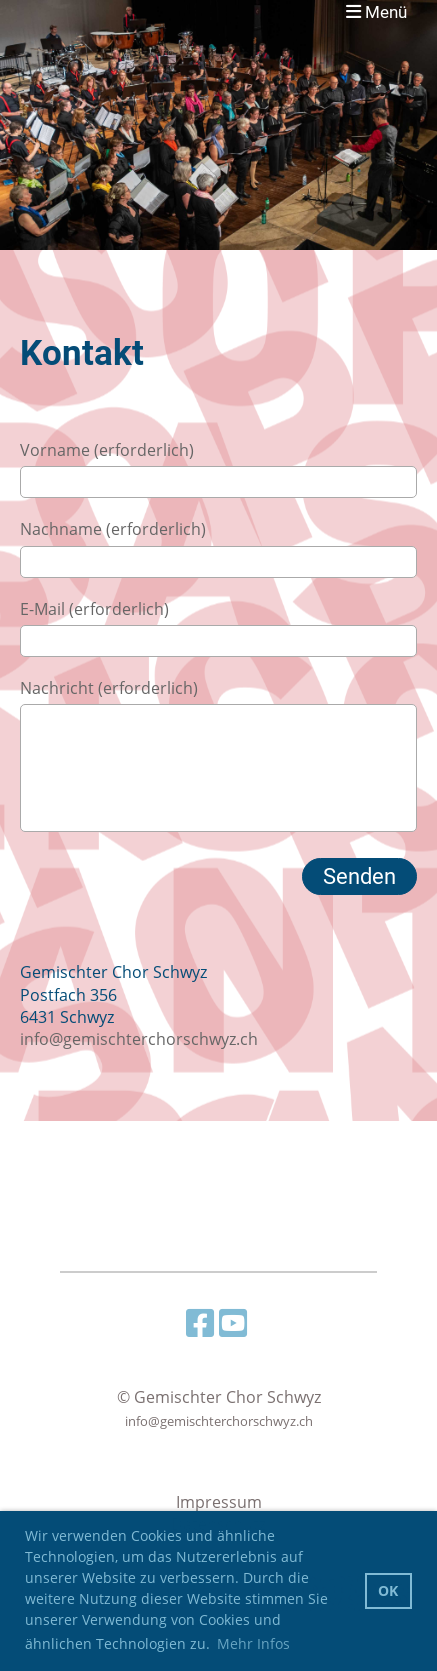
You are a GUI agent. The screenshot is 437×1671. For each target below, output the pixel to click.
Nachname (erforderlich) (113, 529)
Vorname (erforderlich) (107, 450)
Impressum (219, 1502)
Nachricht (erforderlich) (109, 688)
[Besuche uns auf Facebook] (200, 1322)
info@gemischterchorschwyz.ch (139, 1039)
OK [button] (388, 1590)
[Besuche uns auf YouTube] (233, 1322)
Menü (376, 12)
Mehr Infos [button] (253, 1643)
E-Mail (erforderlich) (94, 609)
